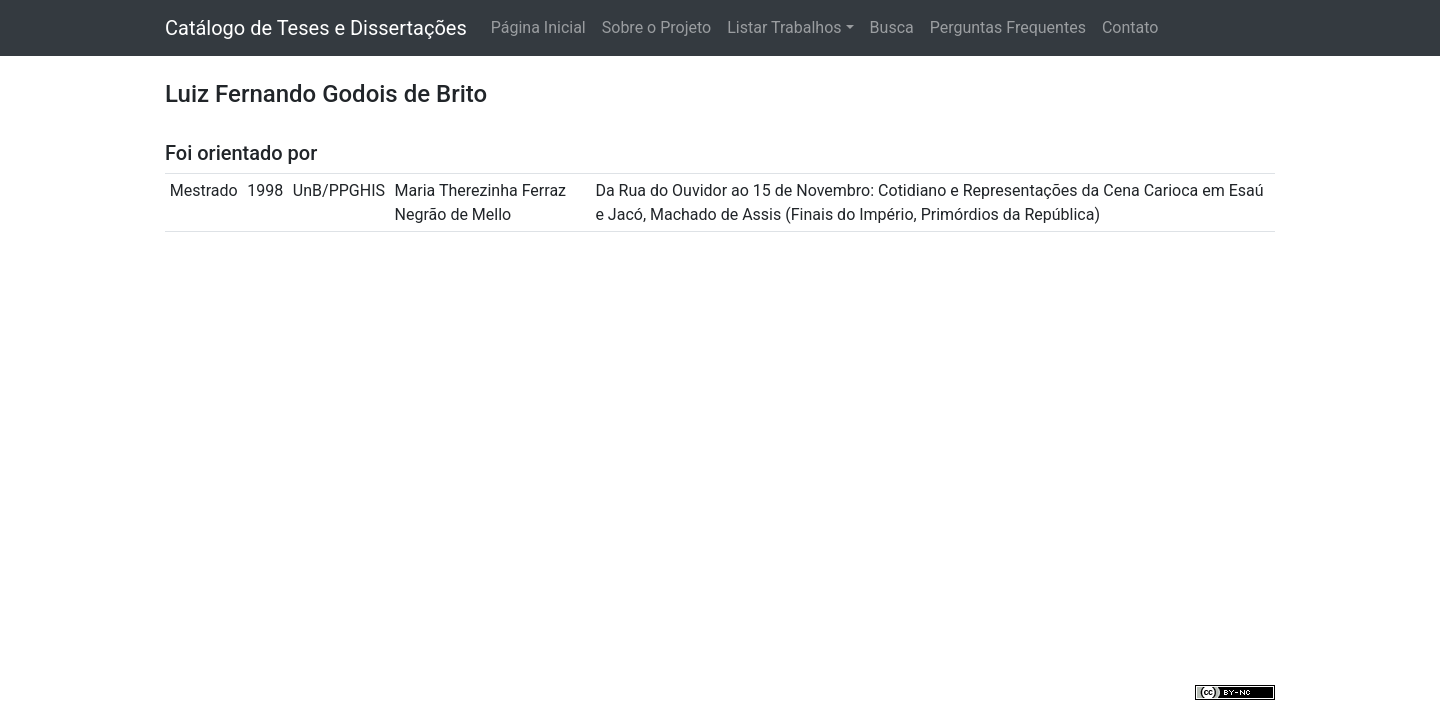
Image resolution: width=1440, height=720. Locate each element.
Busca (892, 27)
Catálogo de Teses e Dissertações (316, 28)
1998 (265, 190)
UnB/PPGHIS (339, 190)
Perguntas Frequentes (1008, 27)
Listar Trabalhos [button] (784, 27)
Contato (1130, 27)
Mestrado (204, 190)
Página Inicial (538, 27)
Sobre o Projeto (656, 27)
